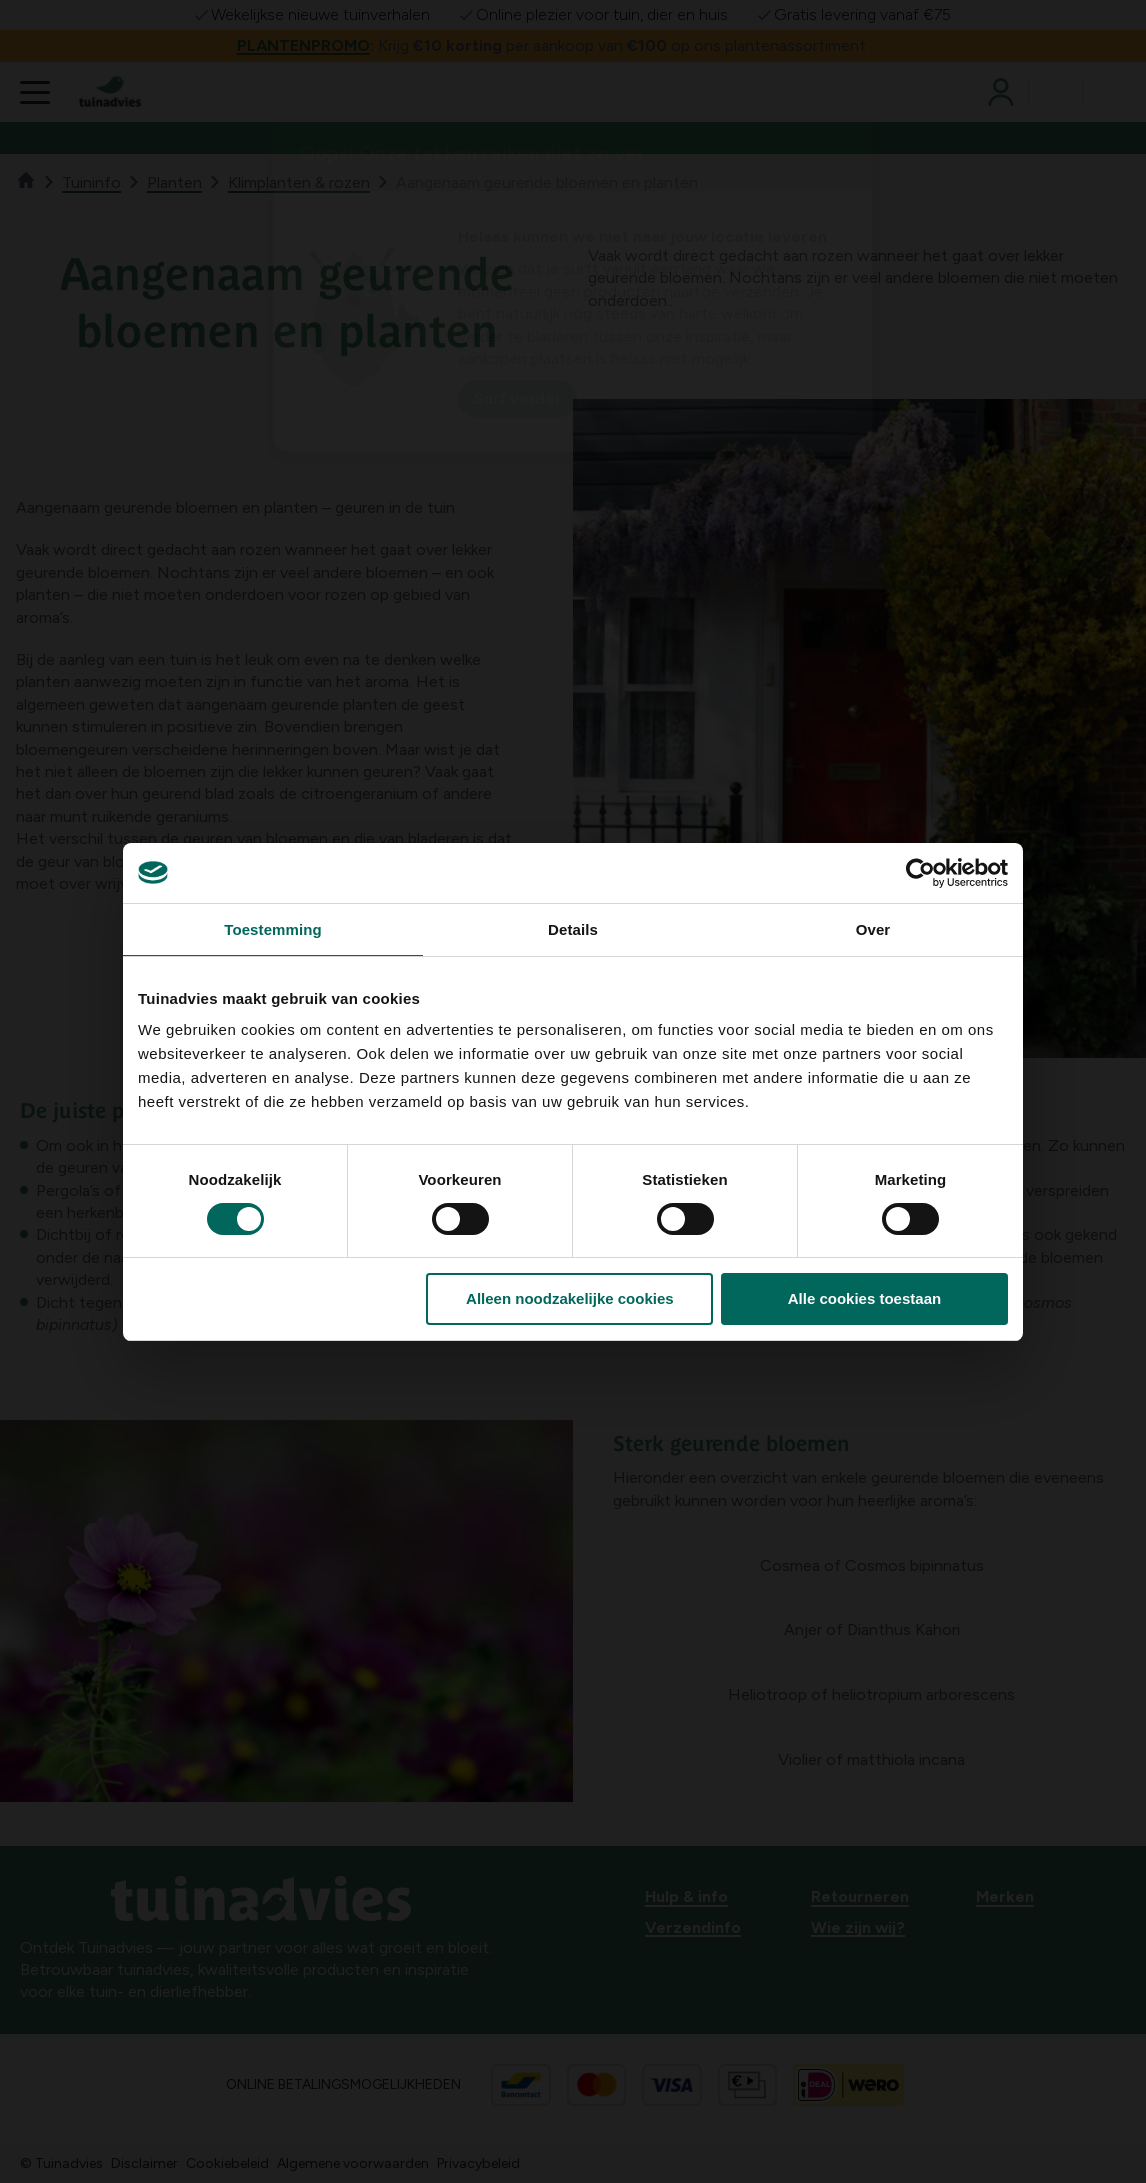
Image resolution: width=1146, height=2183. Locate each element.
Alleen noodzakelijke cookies (570, 1298)
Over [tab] (873, 929)
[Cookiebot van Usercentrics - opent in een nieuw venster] (920, 873)
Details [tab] (573, 929)
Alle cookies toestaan (864, 1298)
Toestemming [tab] (273, 929)
